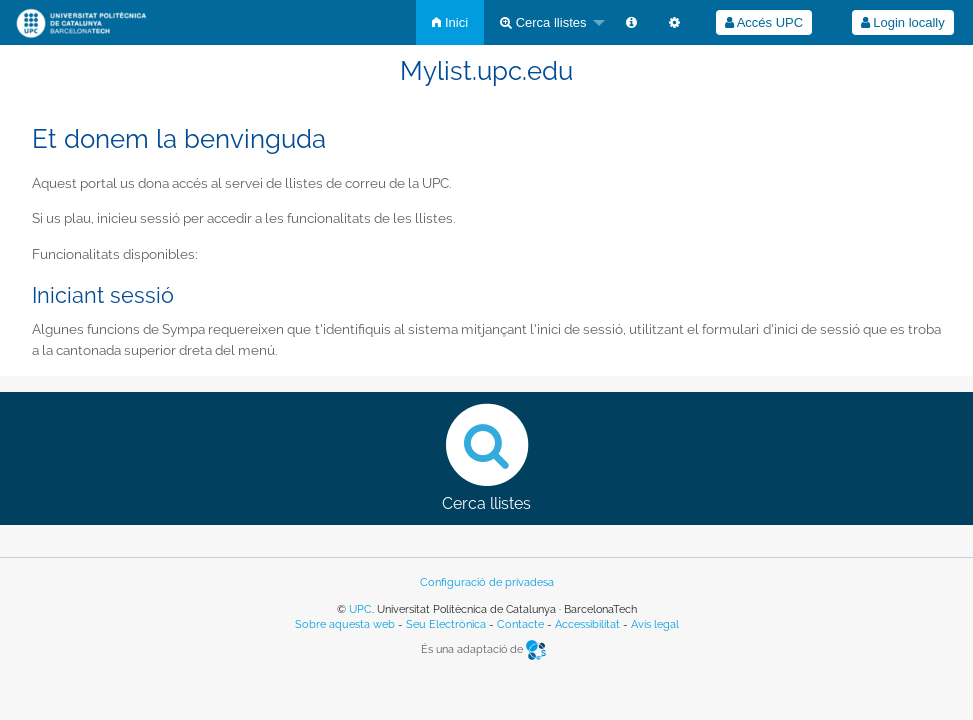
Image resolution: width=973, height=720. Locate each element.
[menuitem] (450, 22)
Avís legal (655, 624)
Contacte (520, 624)
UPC (360, 609)
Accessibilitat (587, 624)
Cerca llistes (543, 22)
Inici (450, 22)
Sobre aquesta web (345, 624)
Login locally (903, 22)
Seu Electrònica (446, 624)
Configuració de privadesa (487, 582)
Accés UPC (764, 22)
